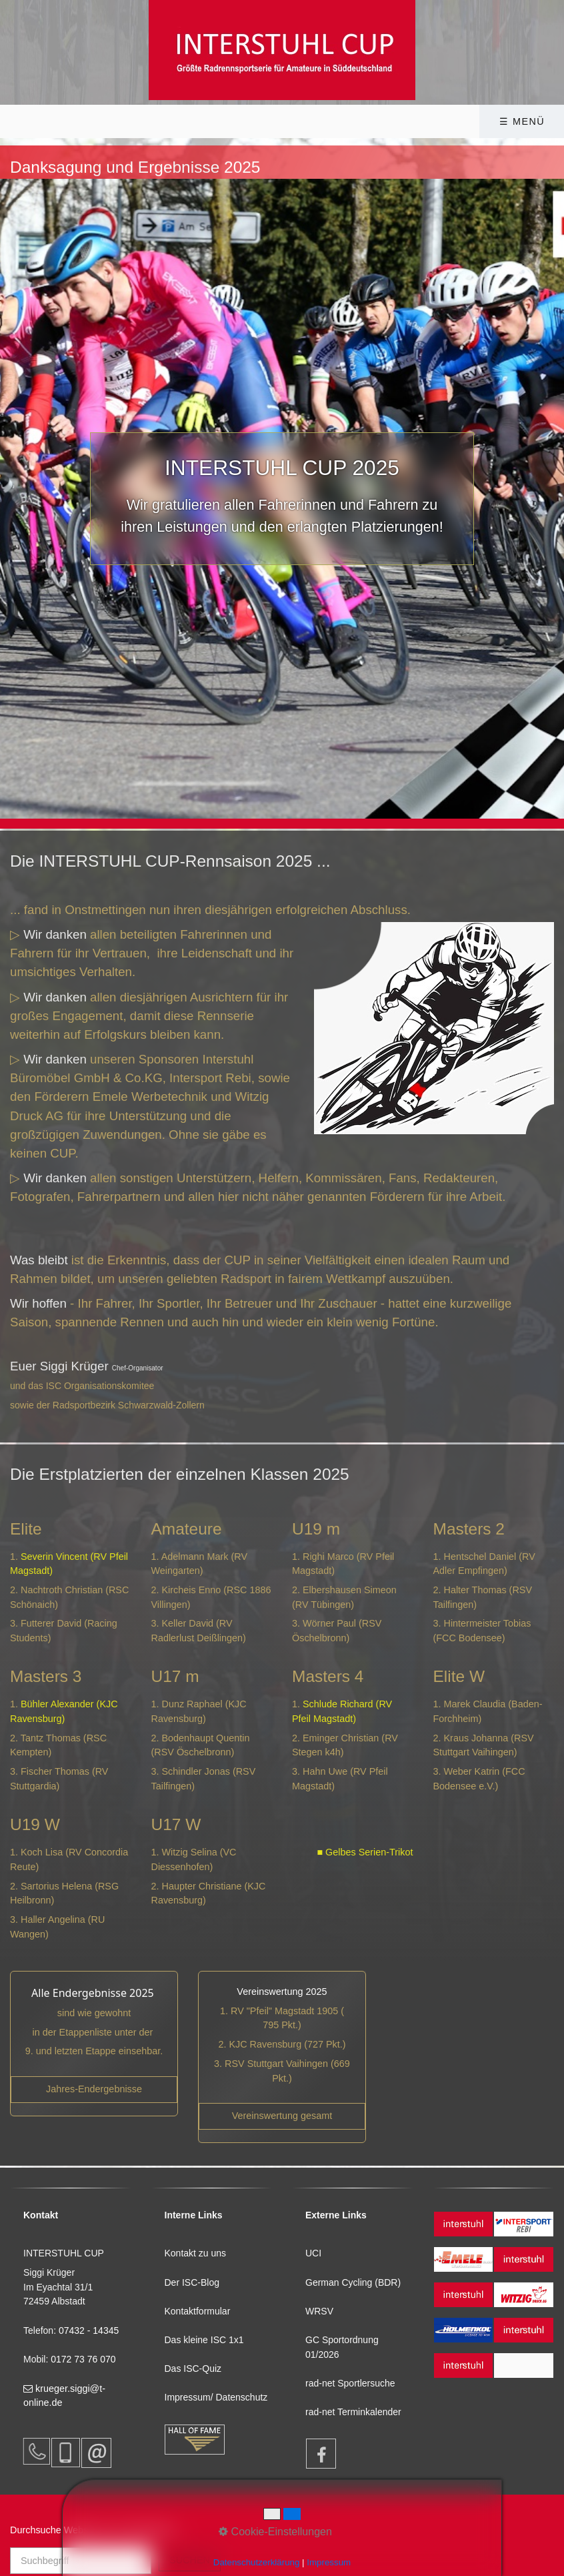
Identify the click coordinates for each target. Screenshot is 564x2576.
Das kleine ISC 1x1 (204, 2339)
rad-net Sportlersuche (350, 2383)
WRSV (319, 2311)
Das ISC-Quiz (193, 2368)
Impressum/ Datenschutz (216, 2397)
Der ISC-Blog (192, 2282)
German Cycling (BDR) (353, 2282)
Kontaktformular (198, 2311)
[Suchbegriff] (80, 2560)
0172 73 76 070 (83, 2359)
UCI (313, 2253)
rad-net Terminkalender (353, 2412)
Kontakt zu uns (196, 2253)
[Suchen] (190, 2560)
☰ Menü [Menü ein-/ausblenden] (522, 121)
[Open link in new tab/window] (282, 2116)
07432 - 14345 (90, 2330)
